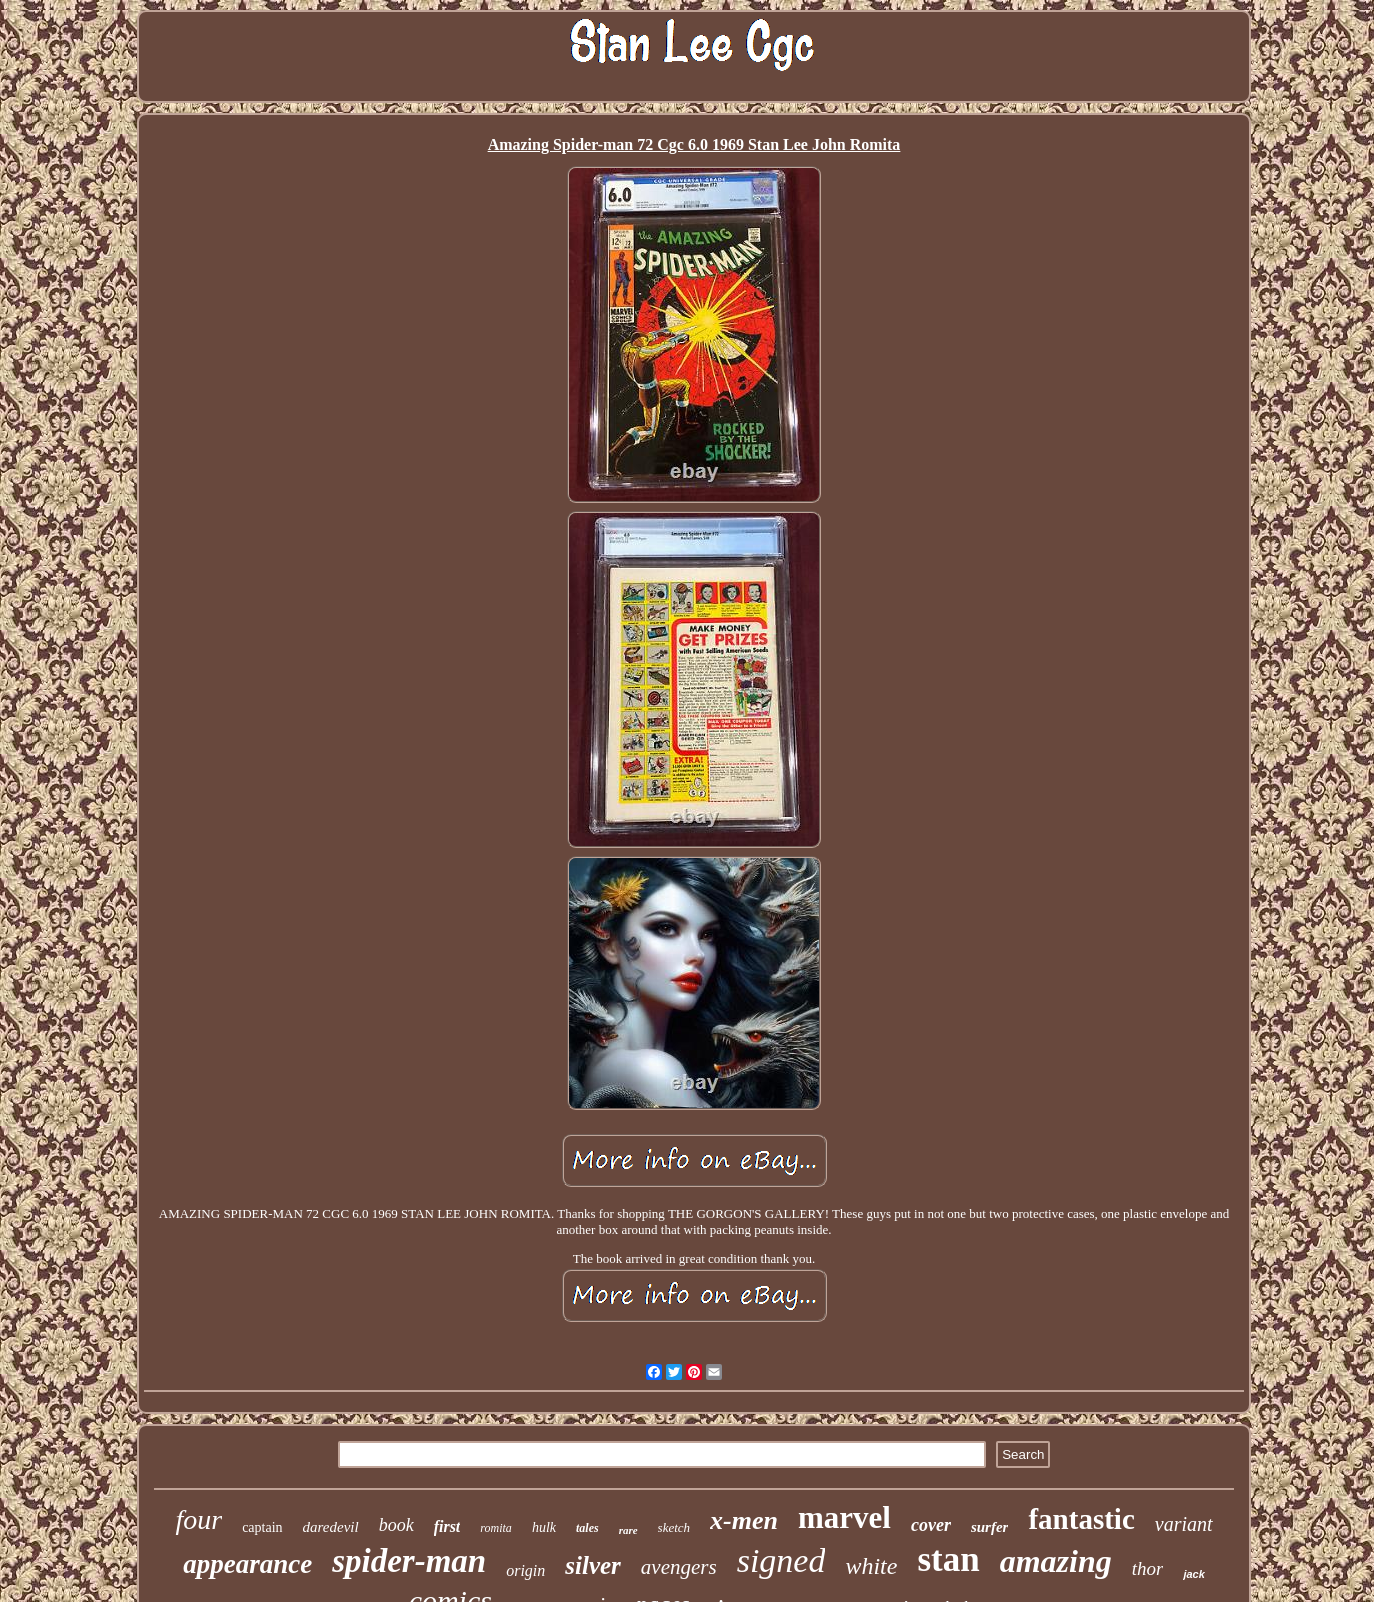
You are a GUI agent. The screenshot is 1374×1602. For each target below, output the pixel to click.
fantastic (1081, 1519)
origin (525, 1570)
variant (1184, 1524)
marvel (844, 1517)
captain (262, 1527)
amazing (1056, 1561)
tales (587, 1528)
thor (1148, 1568)
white (871, 1566)
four (198, 1519)
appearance (247, 1564)
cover (931, 1525)
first (447, 1526)
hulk (544, 1527)
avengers (679, 1567)
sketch (674, 1527)
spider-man (409, 1561)
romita (496, 1528)
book (396, 1525)
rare (628, 1530)
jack (1193, 1574)
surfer (990, 1527)
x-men (744, 1520)
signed (781, 1560)
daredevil (331, 1527)
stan (948, 1559)
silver (593, 1565)
